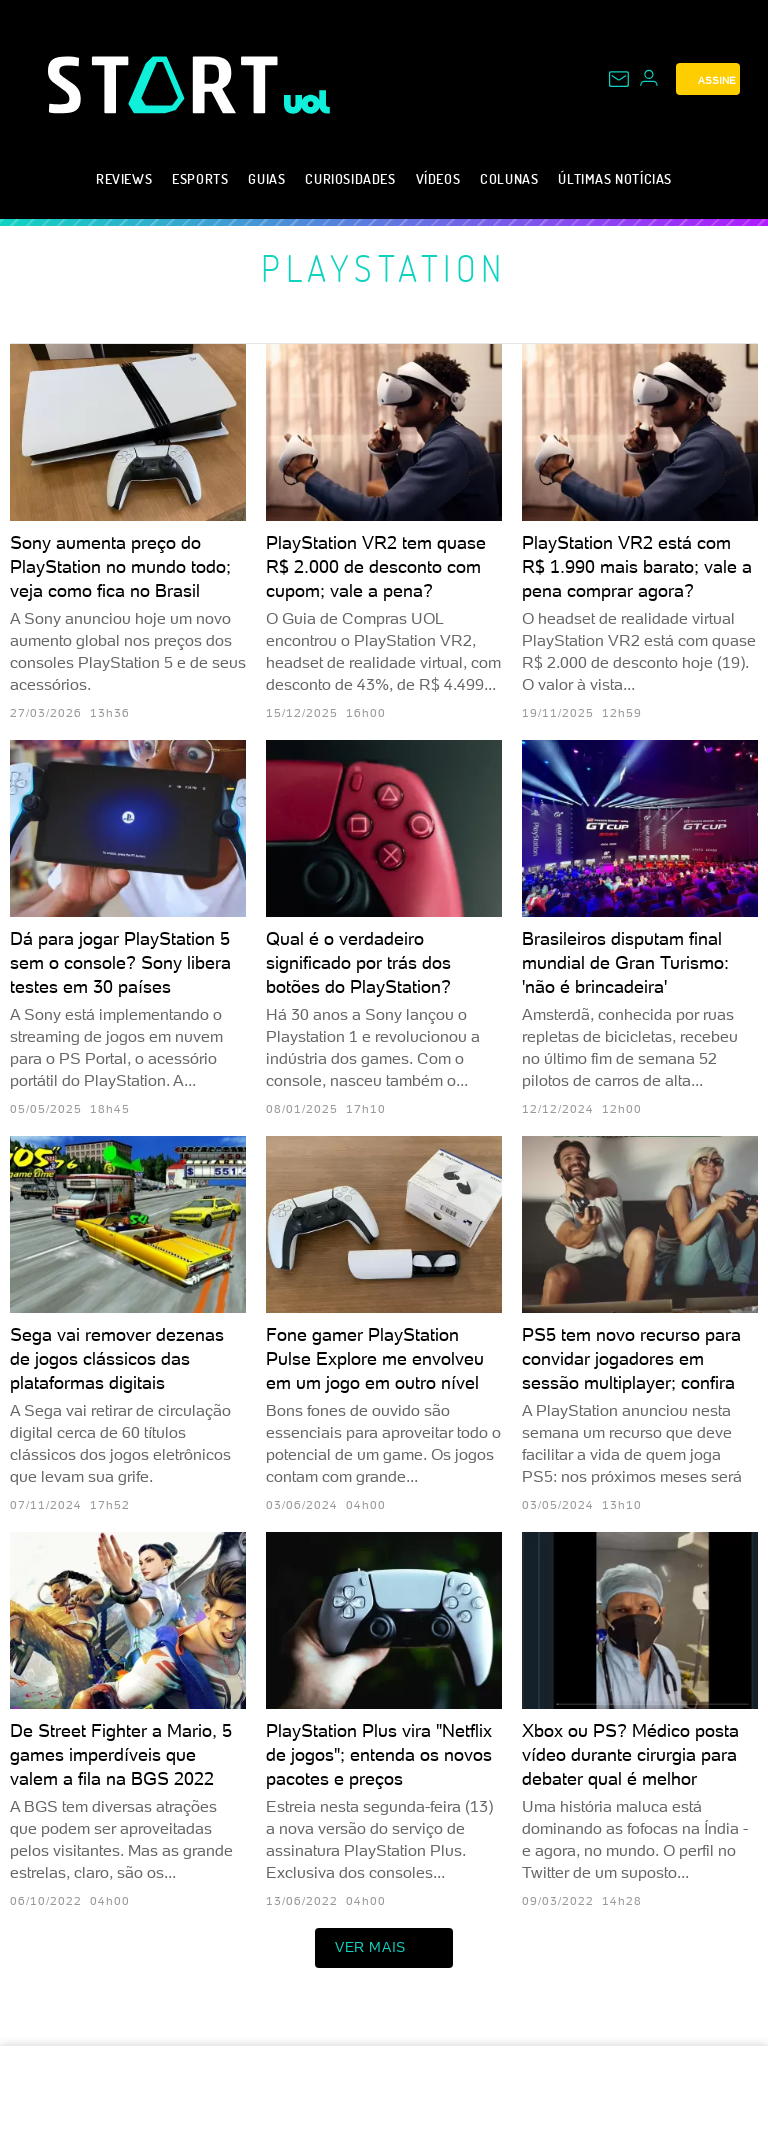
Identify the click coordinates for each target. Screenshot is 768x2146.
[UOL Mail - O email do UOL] (619, 79)
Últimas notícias (615, 178)
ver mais (384, 1948)
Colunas (509, 178)
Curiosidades (350, 178)
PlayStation (384, 268)
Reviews (124, 178)
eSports (200, 178)
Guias (266, 178)
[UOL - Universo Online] (307, 102)
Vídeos (438, 178)
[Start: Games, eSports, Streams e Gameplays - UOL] (166, 84)
